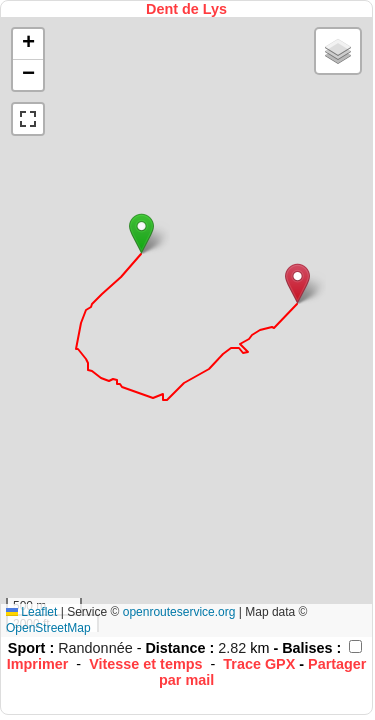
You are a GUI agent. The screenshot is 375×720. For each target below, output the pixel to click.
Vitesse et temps (145, 664)
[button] (141, 233)
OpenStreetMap (48, 628)
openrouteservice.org (179, 612)
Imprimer (38, 664)
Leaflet (31, 612)
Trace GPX (259, 664)
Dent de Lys (186, 9)
